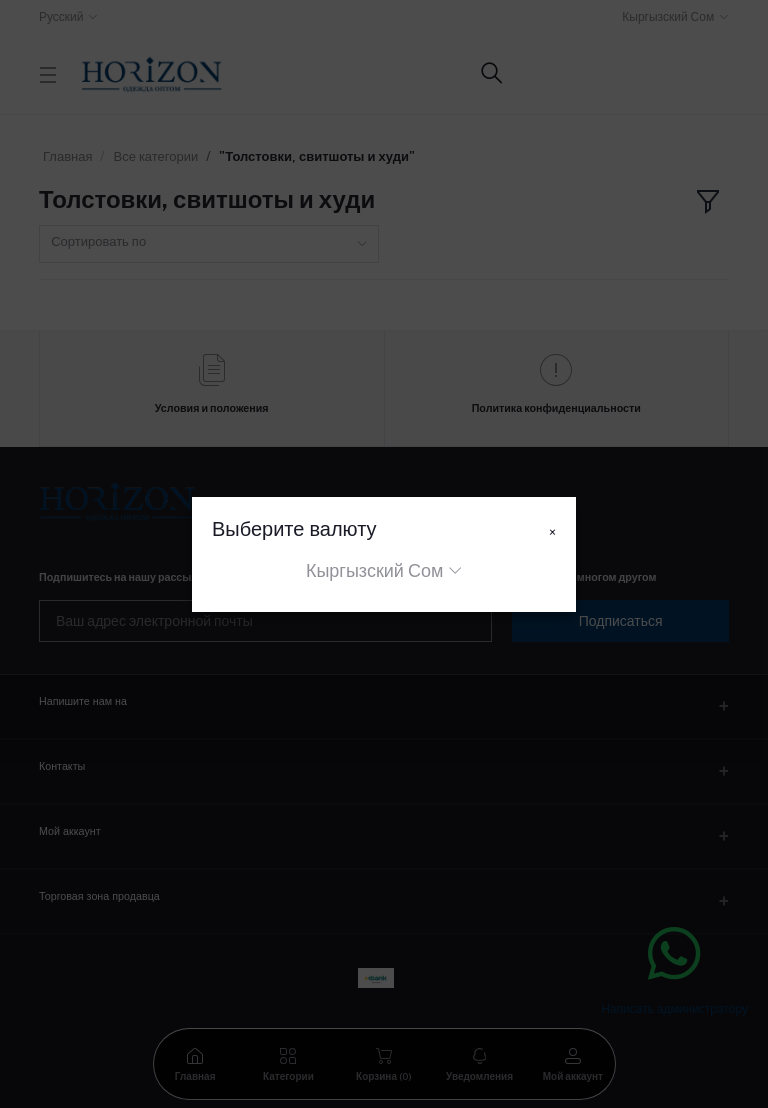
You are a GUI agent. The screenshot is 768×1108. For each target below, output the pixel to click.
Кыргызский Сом (374, 570)
